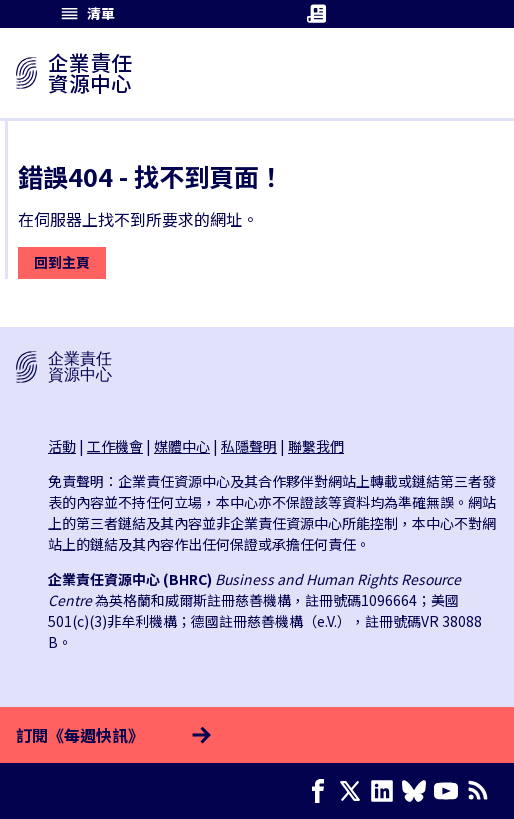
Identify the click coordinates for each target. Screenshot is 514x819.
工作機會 (115, 446)
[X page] (354, 791)
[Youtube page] (450, 791)
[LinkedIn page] (386, 791)
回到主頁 (62, 262)
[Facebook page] (322, 791)
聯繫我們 (316, 446)
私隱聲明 (249, 446)
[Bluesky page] (418, 791)
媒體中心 (182, 446)
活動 (62, 446)
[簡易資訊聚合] (482, 791)
